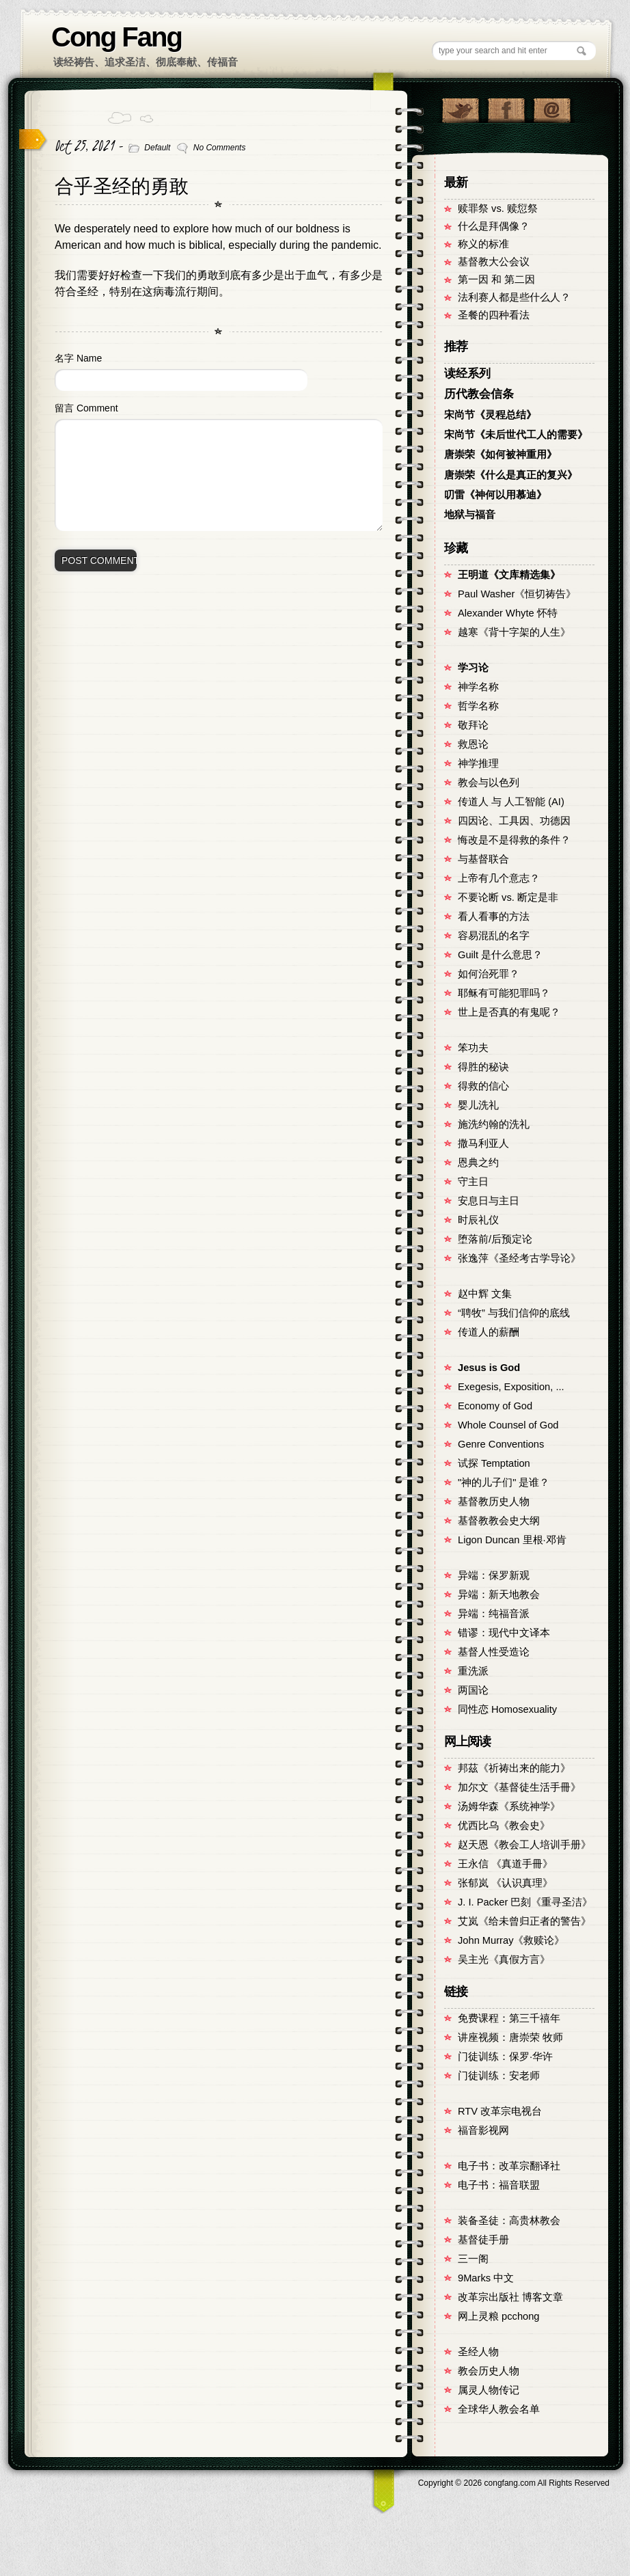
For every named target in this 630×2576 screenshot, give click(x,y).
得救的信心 (483, 1086)
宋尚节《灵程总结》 (490, 414)
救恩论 (473, 744)
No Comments (219, 147)
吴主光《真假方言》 (504, 1959)
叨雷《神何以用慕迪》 (495, 494)
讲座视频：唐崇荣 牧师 (510, 2037)
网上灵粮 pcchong (498, 2316)
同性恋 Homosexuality (507, 1709)
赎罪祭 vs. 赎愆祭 (498, 208)
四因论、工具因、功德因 (514, 820)
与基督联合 (483, 859)
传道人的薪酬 (488, 1332)
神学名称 (478, 686)
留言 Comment (86, 408)
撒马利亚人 (483, 1143)
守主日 (473, 1181)
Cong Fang (116, 37)
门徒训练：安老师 (499, 2075)
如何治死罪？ (488, 973)
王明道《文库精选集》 (509, 574)
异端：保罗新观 (494, 1575)
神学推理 (478, 763)
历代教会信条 (479, 394)
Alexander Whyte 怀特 (508, 613)
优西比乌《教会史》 (504, 1825)
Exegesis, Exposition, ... (511, 1386)
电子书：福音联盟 (499, 2185)
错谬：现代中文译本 (504, 1632)
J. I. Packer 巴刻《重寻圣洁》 (525, 1902)
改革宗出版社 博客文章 (510, 2297)
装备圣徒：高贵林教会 (509, 2220)
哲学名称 (478, 706)
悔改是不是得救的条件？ (514, 840)
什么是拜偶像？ (494, 226)
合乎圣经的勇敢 (122, 186)
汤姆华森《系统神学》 (509, 1806)
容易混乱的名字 (494, 935)
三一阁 (473, 2258)
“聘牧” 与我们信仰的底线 (514, 1312)
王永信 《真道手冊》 (505, 1863)
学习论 (473, 667)
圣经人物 (478, 2351)
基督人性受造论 (494, 1651)
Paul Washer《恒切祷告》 (517, 593)
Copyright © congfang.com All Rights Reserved (514, 2483)
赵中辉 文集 (485, 1293)
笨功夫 (473, 1047)
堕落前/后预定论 (495, 1239)
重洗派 (473, 1671)
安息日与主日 (488, 1200)
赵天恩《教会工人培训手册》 (524, 1844)
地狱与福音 (469, 514)
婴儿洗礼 (478, 1105)
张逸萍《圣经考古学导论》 (519, 1258)
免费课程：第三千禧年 (509, 2018)
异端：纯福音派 (494, 1613)
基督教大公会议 (494, 261)
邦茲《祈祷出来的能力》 (514, 1768)
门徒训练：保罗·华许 (505, 2056)
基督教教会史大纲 (499, 1520)
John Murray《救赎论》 (511, 1940)
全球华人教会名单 (499, 2409)
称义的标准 (483, 244)
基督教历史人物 (494, 1501)
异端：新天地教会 (499, 1594)
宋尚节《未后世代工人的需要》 (516, 434)
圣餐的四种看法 (494, 315)
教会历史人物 (488, 2370)
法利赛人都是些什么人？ (514, 297)
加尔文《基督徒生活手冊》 (519, 1787)
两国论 (473, 1690)
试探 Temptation (494, 1463)
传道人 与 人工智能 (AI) (511, 801)
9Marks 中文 (486, 2278)
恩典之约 (478, 1162)
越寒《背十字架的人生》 (514, 632)
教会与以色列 (488, 782)
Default (157, 147)
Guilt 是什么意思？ (500, 954)
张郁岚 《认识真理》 (505, 1882)
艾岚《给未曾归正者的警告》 (524, 1921)
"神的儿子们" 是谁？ (503, 1482)
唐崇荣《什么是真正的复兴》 (510, 475)
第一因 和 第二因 (496, 279)
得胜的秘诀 (483, 1066)
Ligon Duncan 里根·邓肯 (512, 1539)
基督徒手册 (483, 2239)
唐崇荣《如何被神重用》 (500, 454)
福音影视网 (483, 2130)
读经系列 (467, 373)
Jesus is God (489, 1367)
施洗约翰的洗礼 (494, 1124)
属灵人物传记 (488, 2390)
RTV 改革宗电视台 (500, 2111)
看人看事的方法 (494, 916)
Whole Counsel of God (508, 1425)
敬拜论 (473, 725)
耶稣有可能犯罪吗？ (504, 993)
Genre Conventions (501, 1444)
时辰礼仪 (478, 1220)
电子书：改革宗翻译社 (509, 2165)
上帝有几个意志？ (499, 878)
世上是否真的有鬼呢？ (509, 1012)
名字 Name (78, 358)
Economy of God (495, 1405)
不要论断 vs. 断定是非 (508, 897)
